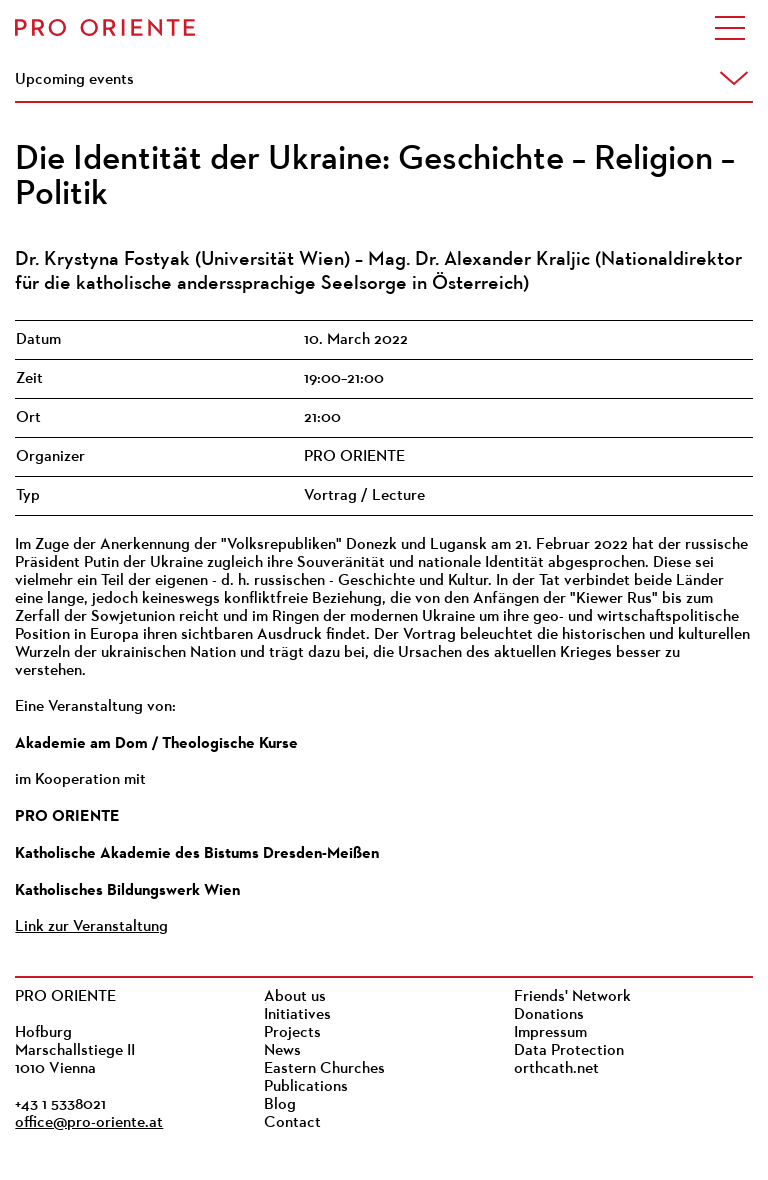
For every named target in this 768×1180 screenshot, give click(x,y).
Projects (292, 1033)
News (282, 1051)
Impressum (550, 1033)
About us (295, 997)
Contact (292, 1123)
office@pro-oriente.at (89, 1123)
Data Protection (569, 1051)
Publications (306, 1087)
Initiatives (297, 1015)
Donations (549, 1015)
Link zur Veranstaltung (91, 927)
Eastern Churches (324, 1069)
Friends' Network (572, 997)
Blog (280, 1105)
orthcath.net (556, 1069)
